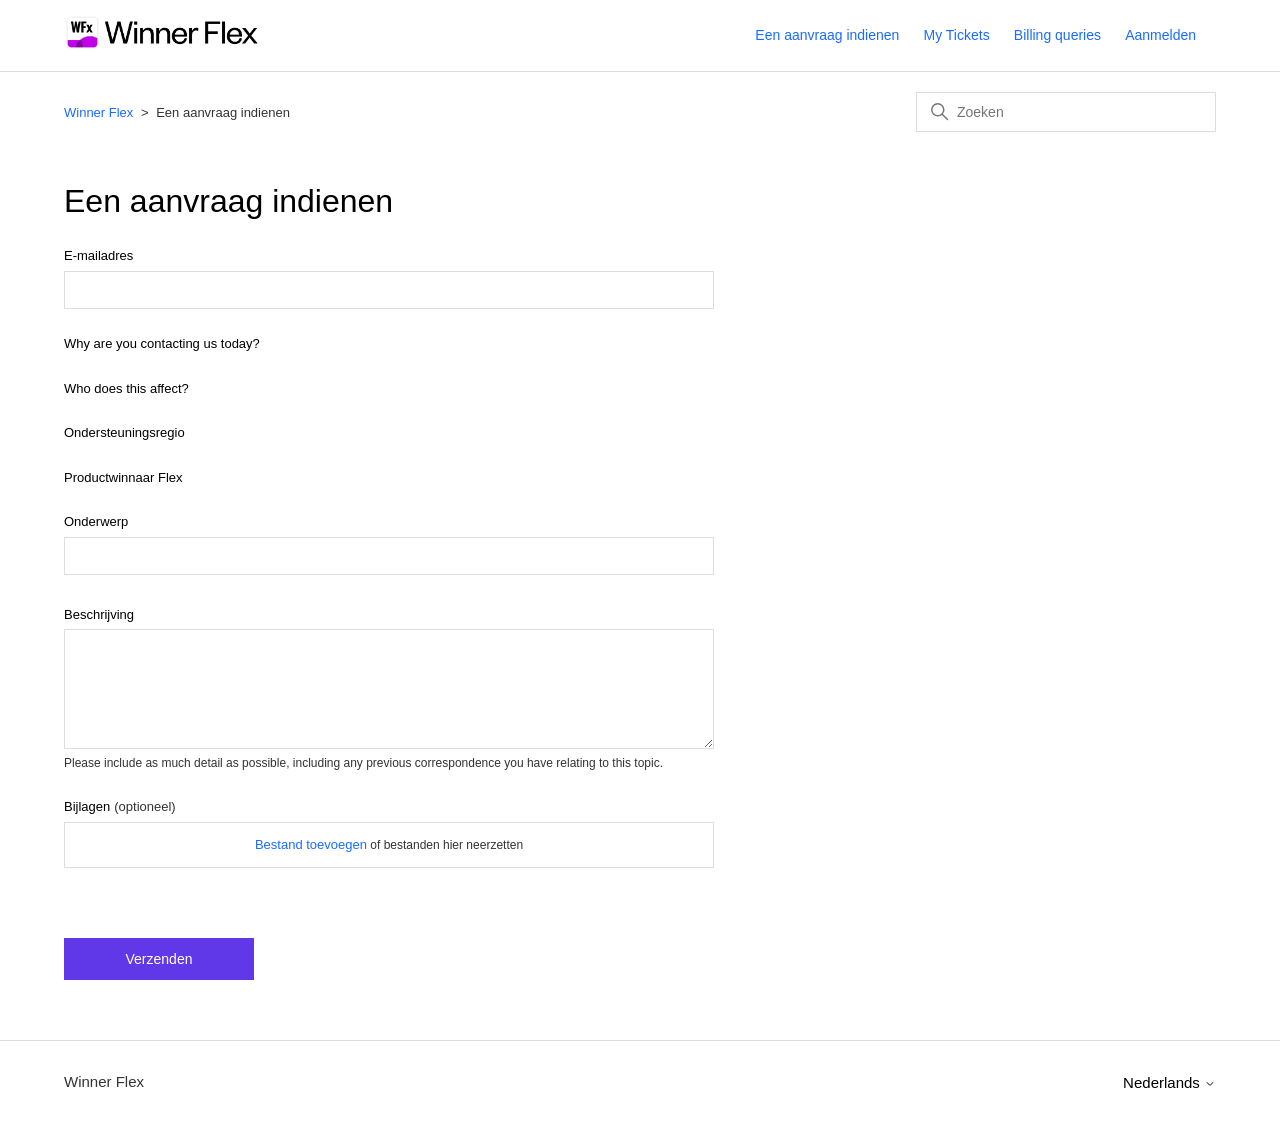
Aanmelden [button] (1160, 35)
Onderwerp (96, 521)
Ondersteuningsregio (124, 432)
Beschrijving (99, 614)
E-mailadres (98, 255)
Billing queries (1057, 35)
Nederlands (1169, 1082)
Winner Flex (98, 112)
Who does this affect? (126, 388)
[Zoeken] (1066, 112)
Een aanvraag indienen (827, 35)
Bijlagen (120, 806)
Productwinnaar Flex (123, 477)
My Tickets (957, 35)
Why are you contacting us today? (162, 343)
